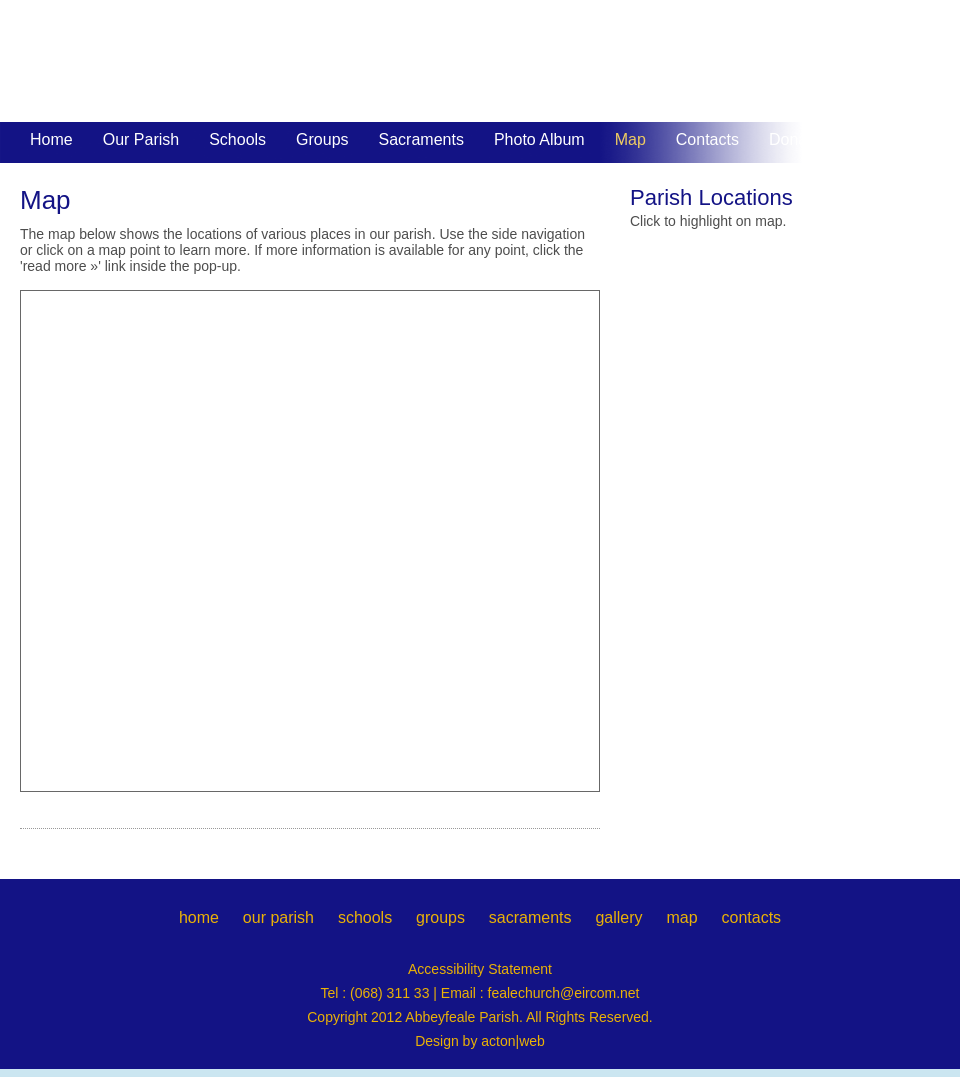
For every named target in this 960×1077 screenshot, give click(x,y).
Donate (795, 139)
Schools (237, 139)
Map (630, 139)
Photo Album (539, 139)
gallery (618, 917)
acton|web (513, 1041)
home (199, 917)
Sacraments (421, 139)
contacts (751, 917)
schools (365, 917)
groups (440, 917)
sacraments (530, 917)
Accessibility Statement (480, 969)
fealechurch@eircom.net (564, 993)
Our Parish (141, 139)
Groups (322, 139)
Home (51, 139)
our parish (278, 917)
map (681, 917)
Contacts (707, 139)
